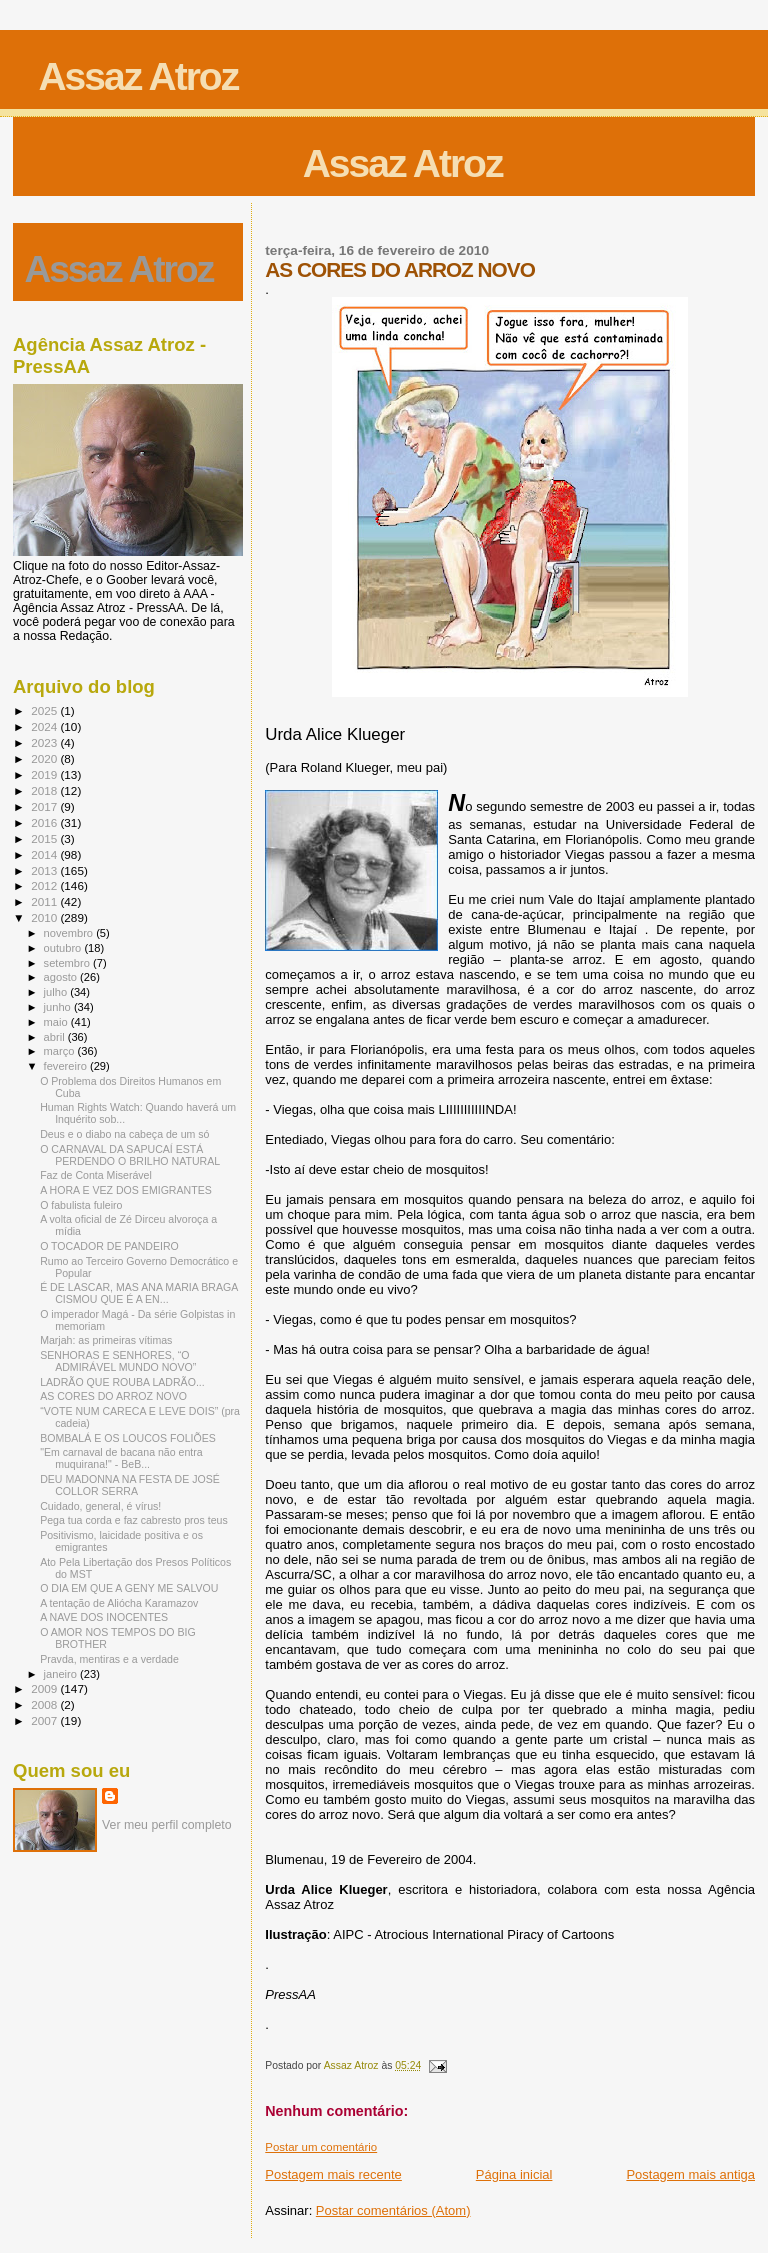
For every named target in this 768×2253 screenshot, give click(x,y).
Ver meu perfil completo (167, 1825)
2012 (45, 885)
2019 (45, 774)
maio (57, 1022)
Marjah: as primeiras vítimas (106, 1340)
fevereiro (67, 1066)
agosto (62, 977)
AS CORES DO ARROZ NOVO (113, 1396)
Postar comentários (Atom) (393, 2210)
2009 (45, 1688)
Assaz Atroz (138, 76)
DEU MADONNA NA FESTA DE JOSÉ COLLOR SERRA (130, 1485)
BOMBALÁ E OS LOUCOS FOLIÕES (128, 1438)
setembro (68, 963)
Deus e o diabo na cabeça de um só (124, 1134)
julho (57, 992)
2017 (45, 806)
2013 (45, 870)
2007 (45, 1720)
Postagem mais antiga (690, 2174)
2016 (45, 822)
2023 (45, 742)
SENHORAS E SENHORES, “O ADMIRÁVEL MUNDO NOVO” (118, 1361)
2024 (45, 726)
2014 (45, 854)
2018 (45, 790)
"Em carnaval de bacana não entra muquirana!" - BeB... (121, 1458)
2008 (45, 1704)
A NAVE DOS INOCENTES (104, 1617)
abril (56, 1037)
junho (59, 1007)
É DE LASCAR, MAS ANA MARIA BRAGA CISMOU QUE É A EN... (139, 1293)
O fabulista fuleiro (81, 1205)
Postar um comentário (321, 2147)
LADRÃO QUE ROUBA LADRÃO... (122, 1382)
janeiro (62, 1674)
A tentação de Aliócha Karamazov (119, 1603)
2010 (45, 917)
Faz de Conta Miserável (96, 1175)
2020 (45, 758)
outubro (64, 948)
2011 (45, 901)
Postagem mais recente (333, 2174)
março (61, 1051)
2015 (45, 838)
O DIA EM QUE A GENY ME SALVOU (129, 1588)
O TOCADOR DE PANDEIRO (109, 1246)
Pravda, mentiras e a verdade (109, 1659)
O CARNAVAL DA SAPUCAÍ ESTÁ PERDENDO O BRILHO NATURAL (130, 1155)
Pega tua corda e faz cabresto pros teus (134, 1520)
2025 (45, 710)
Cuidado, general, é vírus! (100, 1506)
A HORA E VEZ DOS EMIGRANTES (126, 1190)
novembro (70, 933)
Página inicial (514, 2174)
